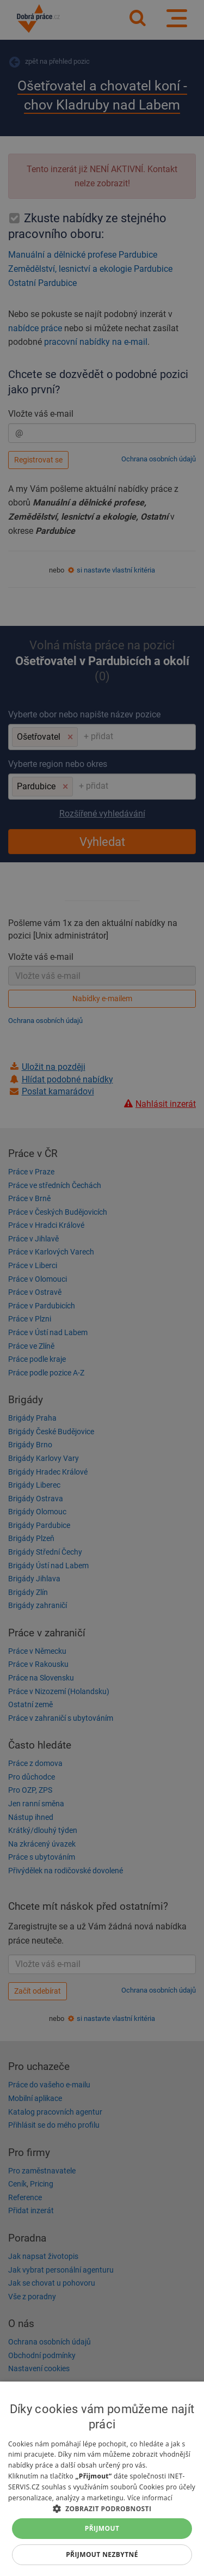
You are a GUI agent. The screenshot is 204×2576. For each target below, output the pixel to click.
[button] (102, 2508)
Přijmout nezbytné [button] (102, 2554)
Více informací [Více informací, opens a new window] (149, 2497)
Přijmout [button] (102, 2528)
